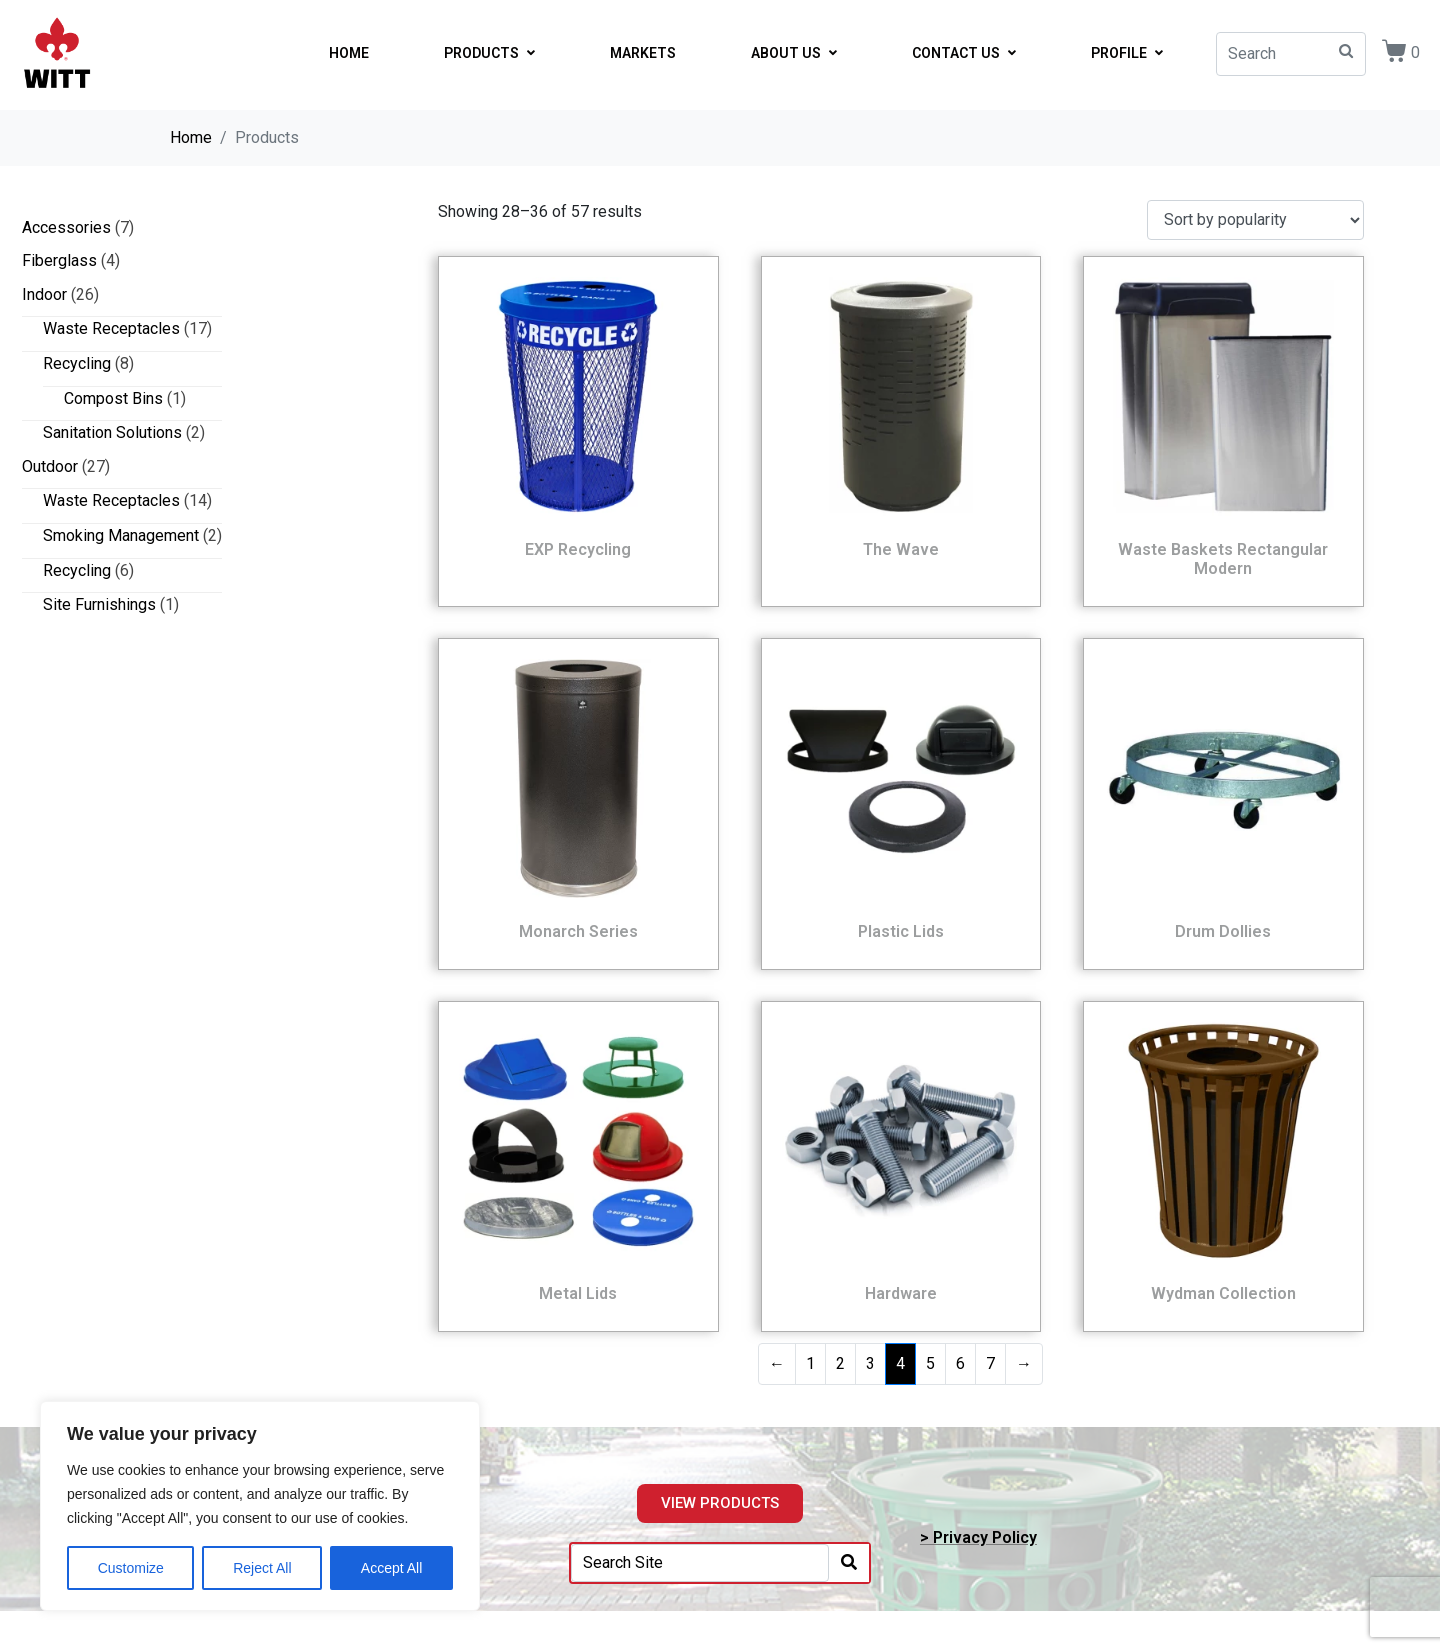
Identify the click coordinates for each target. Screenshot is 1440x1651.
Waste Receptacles (111, 328)
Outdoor (50, 466)
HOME (349, 53)
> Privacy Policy (978, 1537)
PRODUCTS (489, 53)
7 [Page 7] (990, 1363)
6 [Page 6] (960, 1363)
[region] (260, 1506)
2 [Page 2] (840, 1363)
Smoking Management (121, 535)
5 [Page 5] (930, 1363)
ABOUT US (794, 53)
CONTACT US (964, 53)
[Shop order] (1255, 220)
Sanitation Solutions (112, 432)
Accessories (66, 227)
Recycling (77, 363)
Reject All (262, 1568)
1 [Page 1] (810, 1363)
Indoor (44, 294)
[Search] (849, 1563)
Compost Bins (113, 398)
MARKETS (643, 53)
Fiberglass (59, 260)
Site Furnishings (99, 604)
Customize (131, 1568)
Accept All (391, 1568)
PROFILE (1127, 53)
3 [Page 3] (870, 1363)
